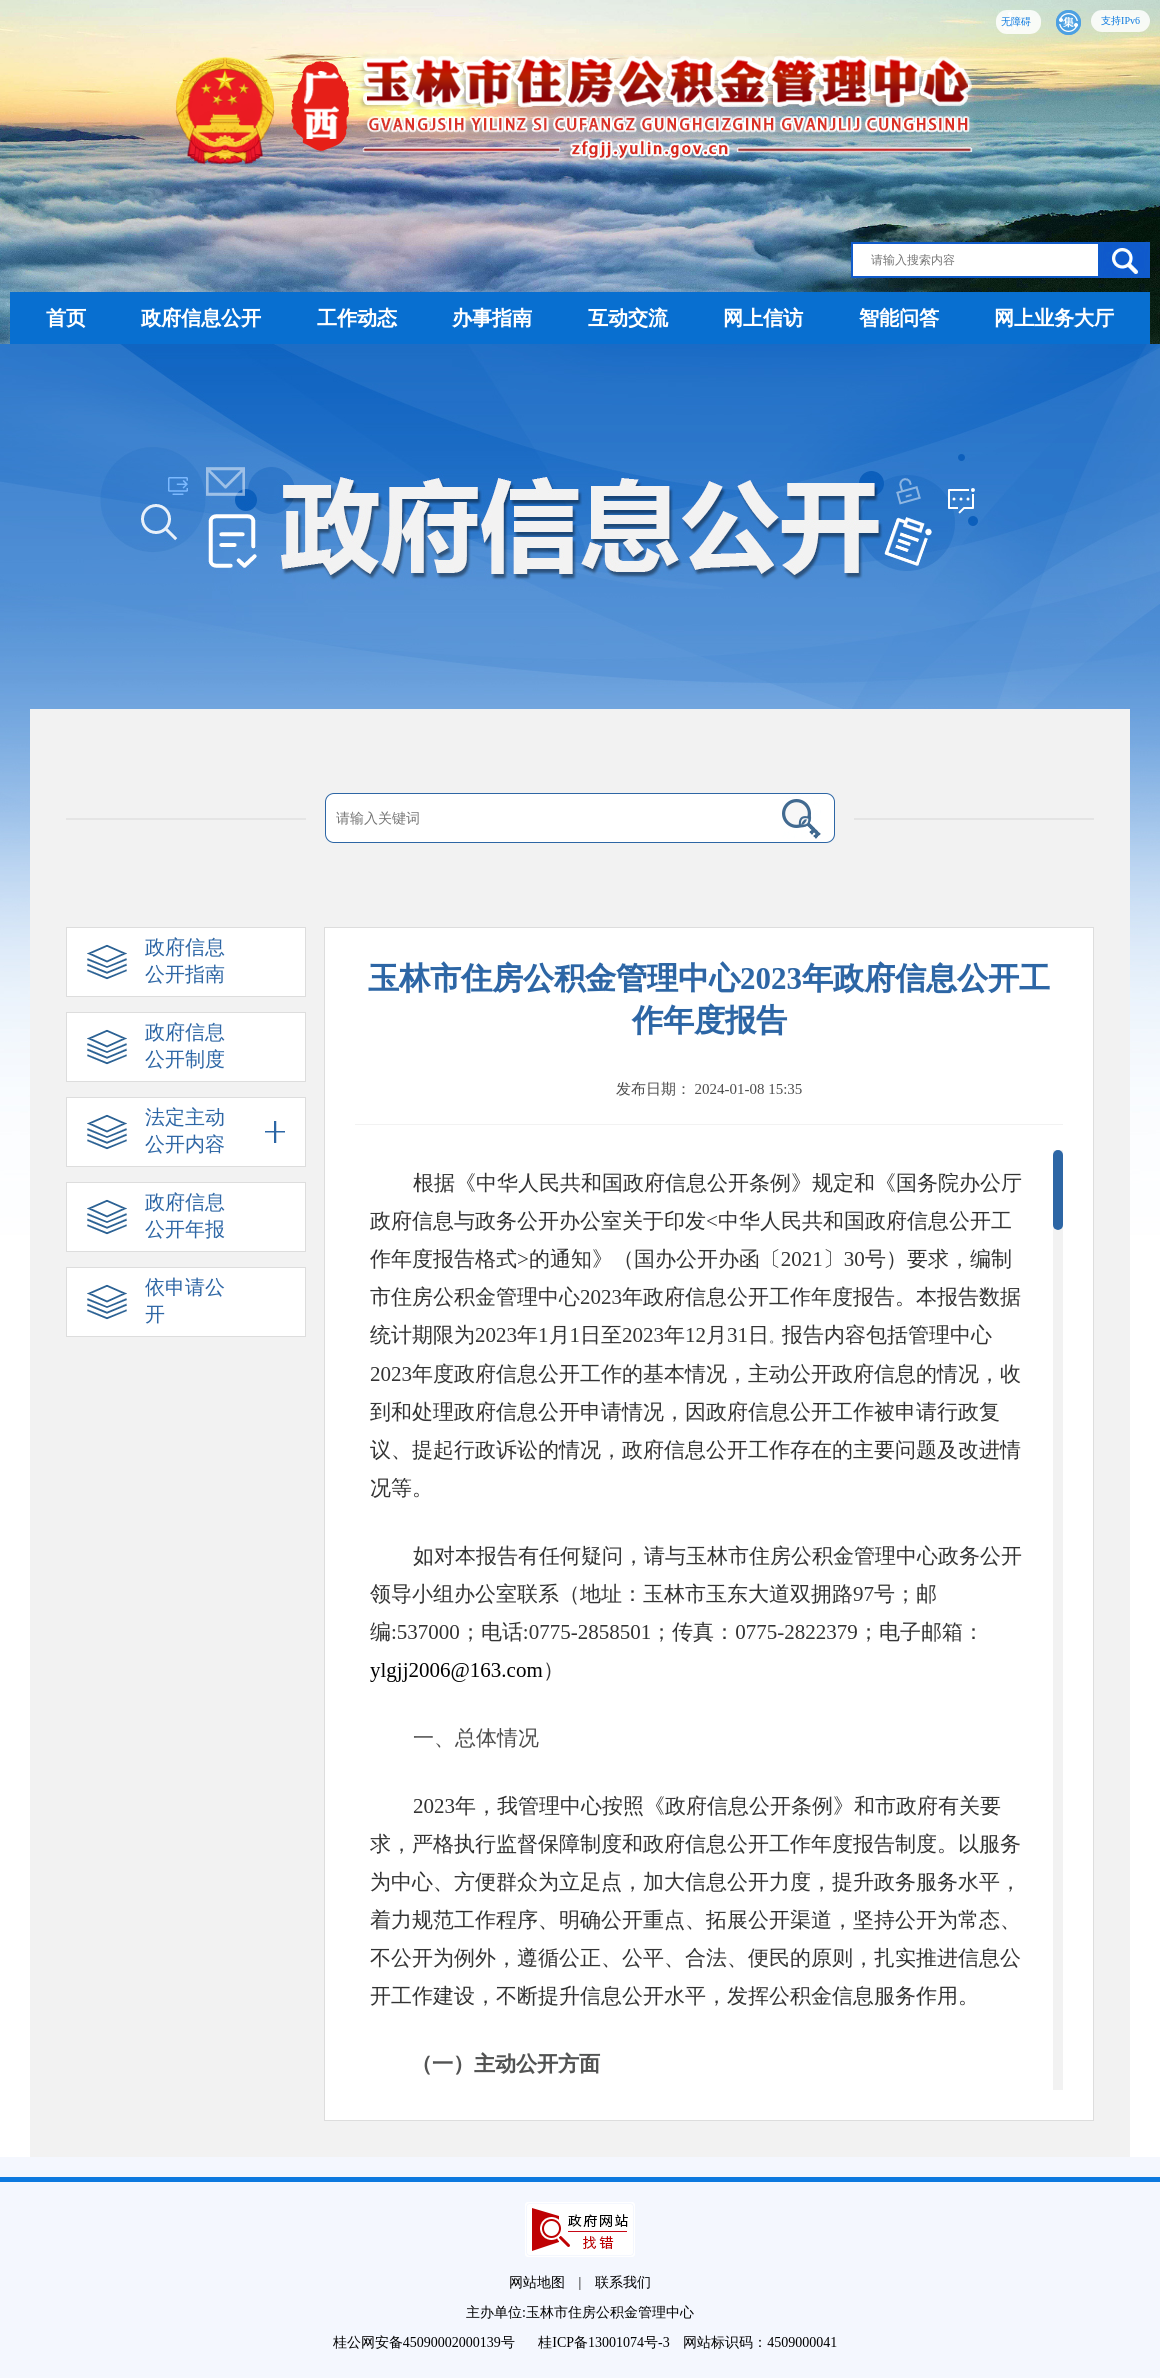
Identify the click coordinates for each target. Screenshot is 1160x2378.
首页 (66, 318)
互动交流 (628, 318)
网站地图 (537, 2282)
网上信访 (763, 318)
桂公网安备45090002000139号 (426, 2342)
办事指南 (492, 318)
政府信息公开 (201, 318)
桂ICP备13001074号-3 (605, 2342)
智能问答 (899, 318)
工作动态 (357, 318)
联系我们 (623, 2282)
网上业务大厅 (1054, 318)
